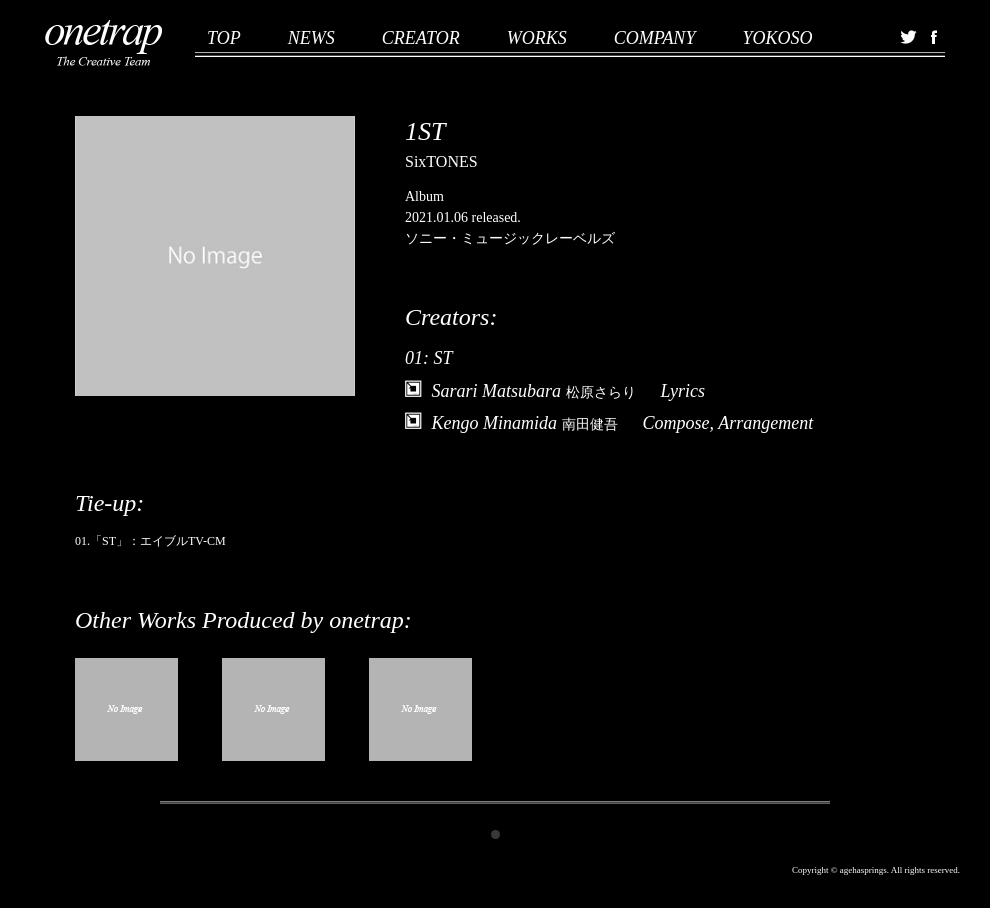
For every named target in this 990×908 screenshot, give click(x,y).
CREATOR (421, 38)
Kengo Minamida (525, 423)
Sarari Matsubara (534, 391)
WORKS (537, 38)
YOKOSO (777, 38)
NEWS (311, 38)
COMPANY (655, 38)
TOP (224, 38)
